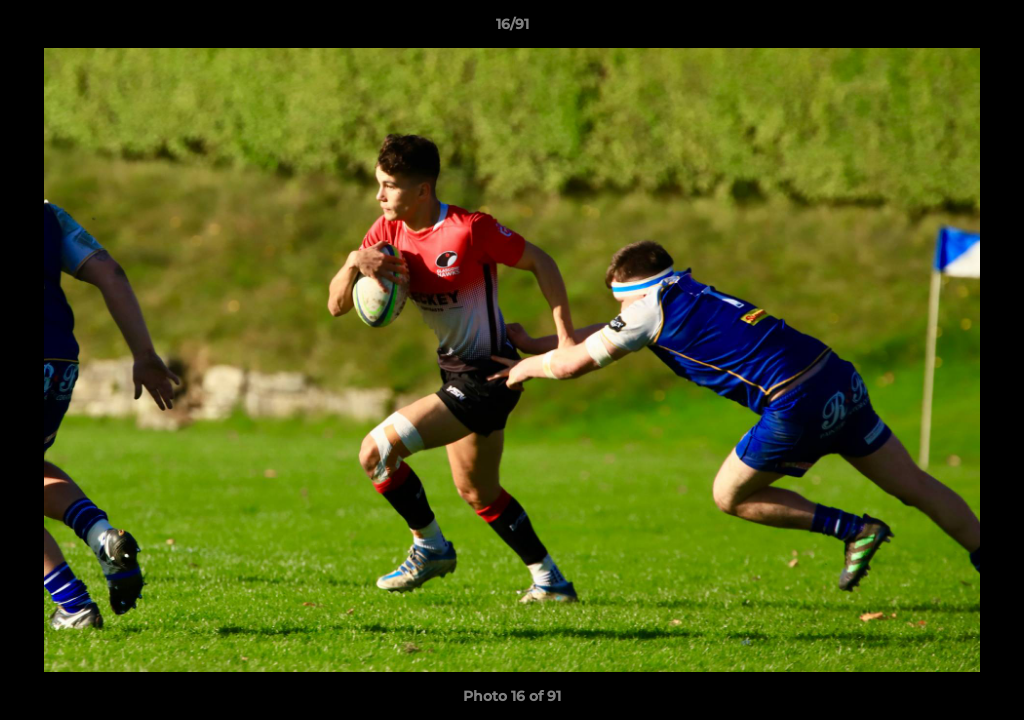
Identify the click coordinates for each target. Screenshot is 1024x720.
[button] (988, 29)
